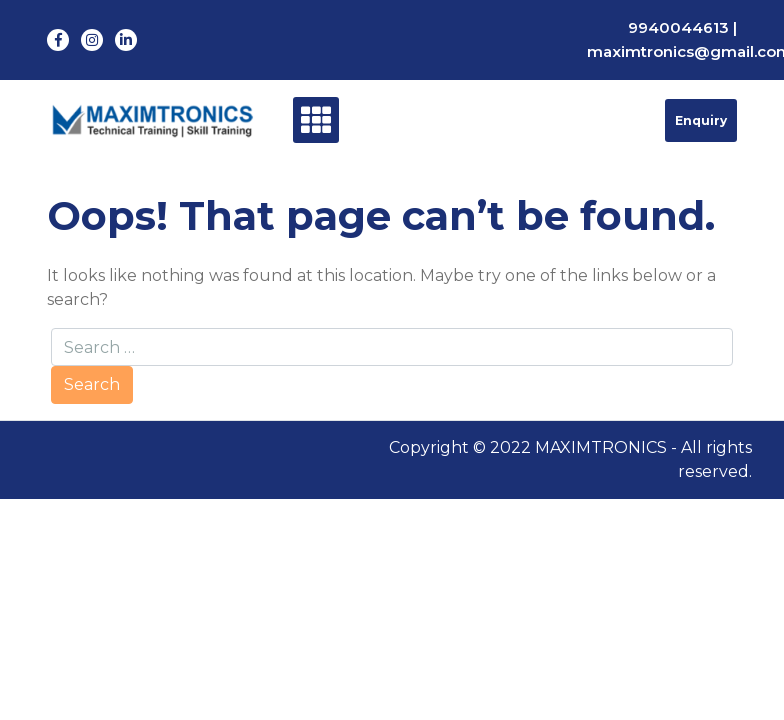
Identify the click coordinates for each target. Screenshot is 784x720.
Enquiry (701, 120)
